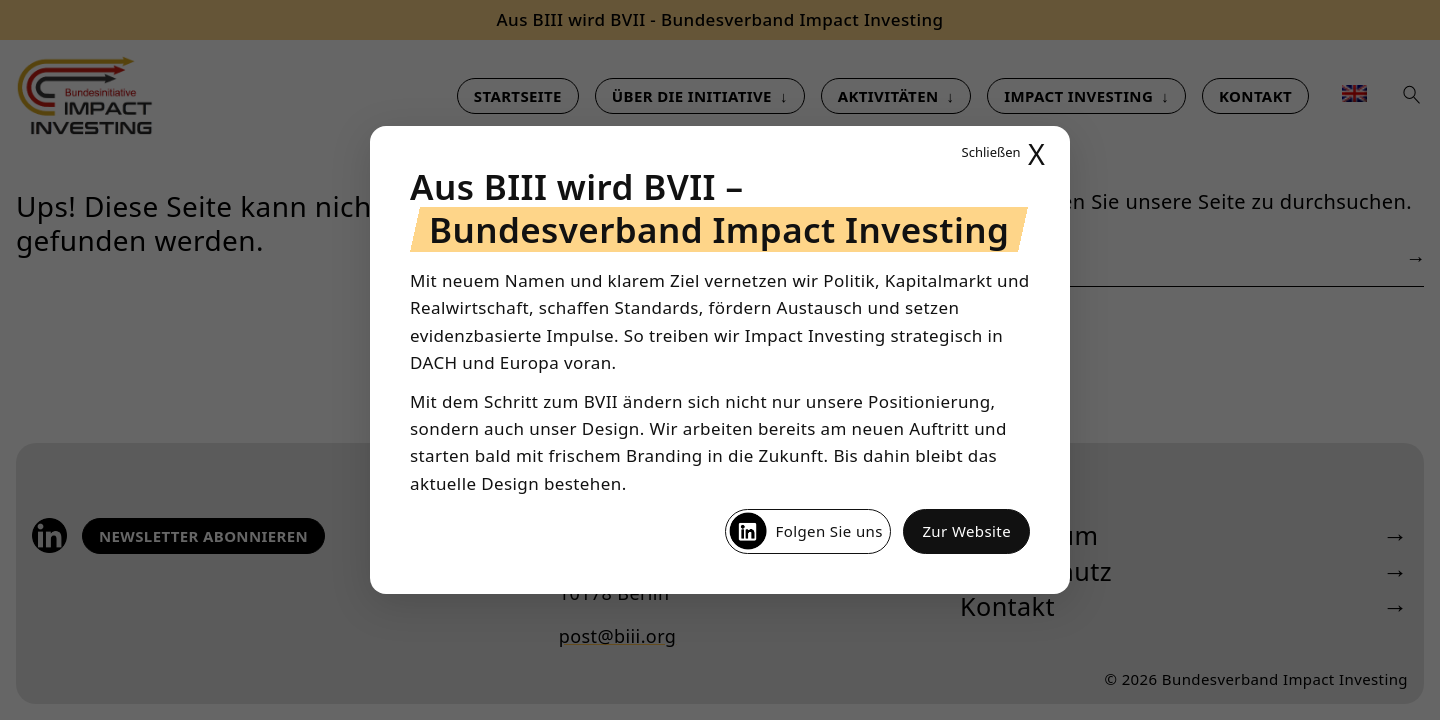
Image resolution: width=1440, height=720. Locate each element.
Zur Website (966, 531)
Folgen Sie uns (805, 531)
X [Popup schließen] (1003, 153)
